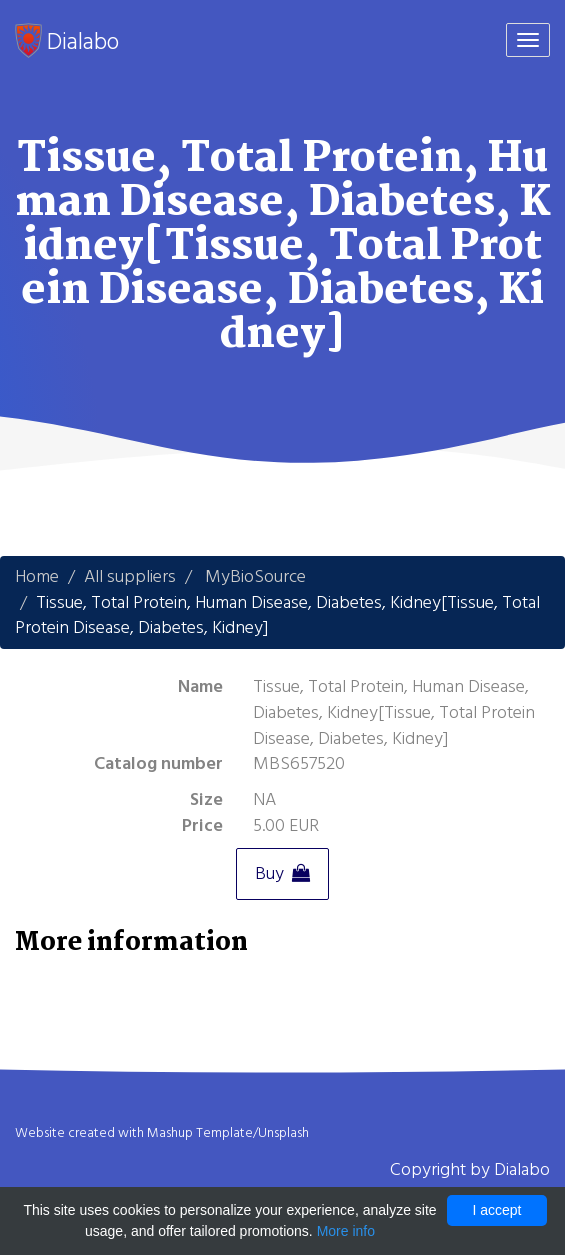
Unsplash (283, 1133)
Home (37, 576)
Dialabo (67, 41)
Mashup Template (200, 1133)
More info (346, 1231)
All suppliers (130, 576)
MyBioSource (255, 576)
